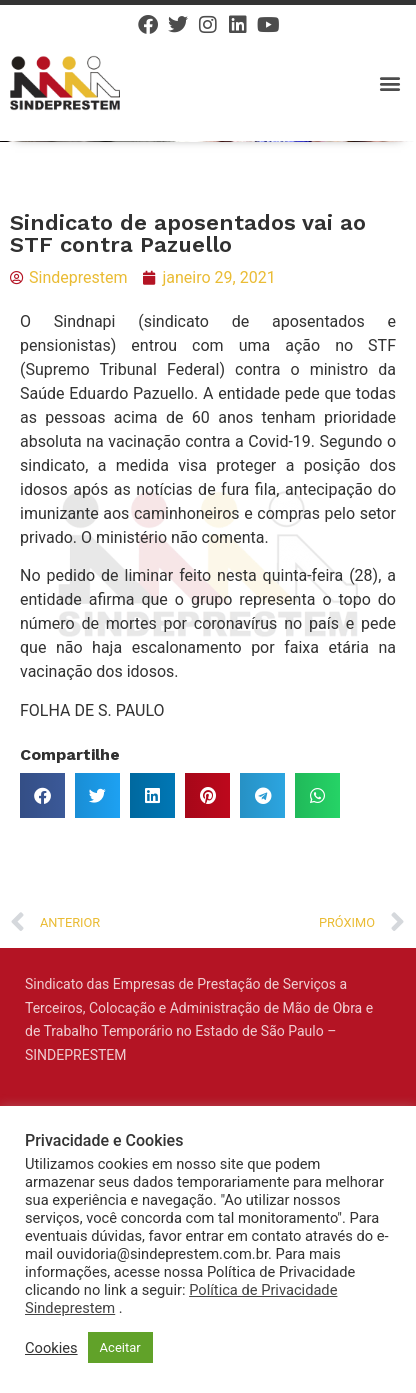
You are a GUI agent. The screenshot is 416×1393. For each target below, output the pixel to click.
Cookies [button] (51, 1348)
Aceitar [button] (120, 1347)
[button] (389, 82)
